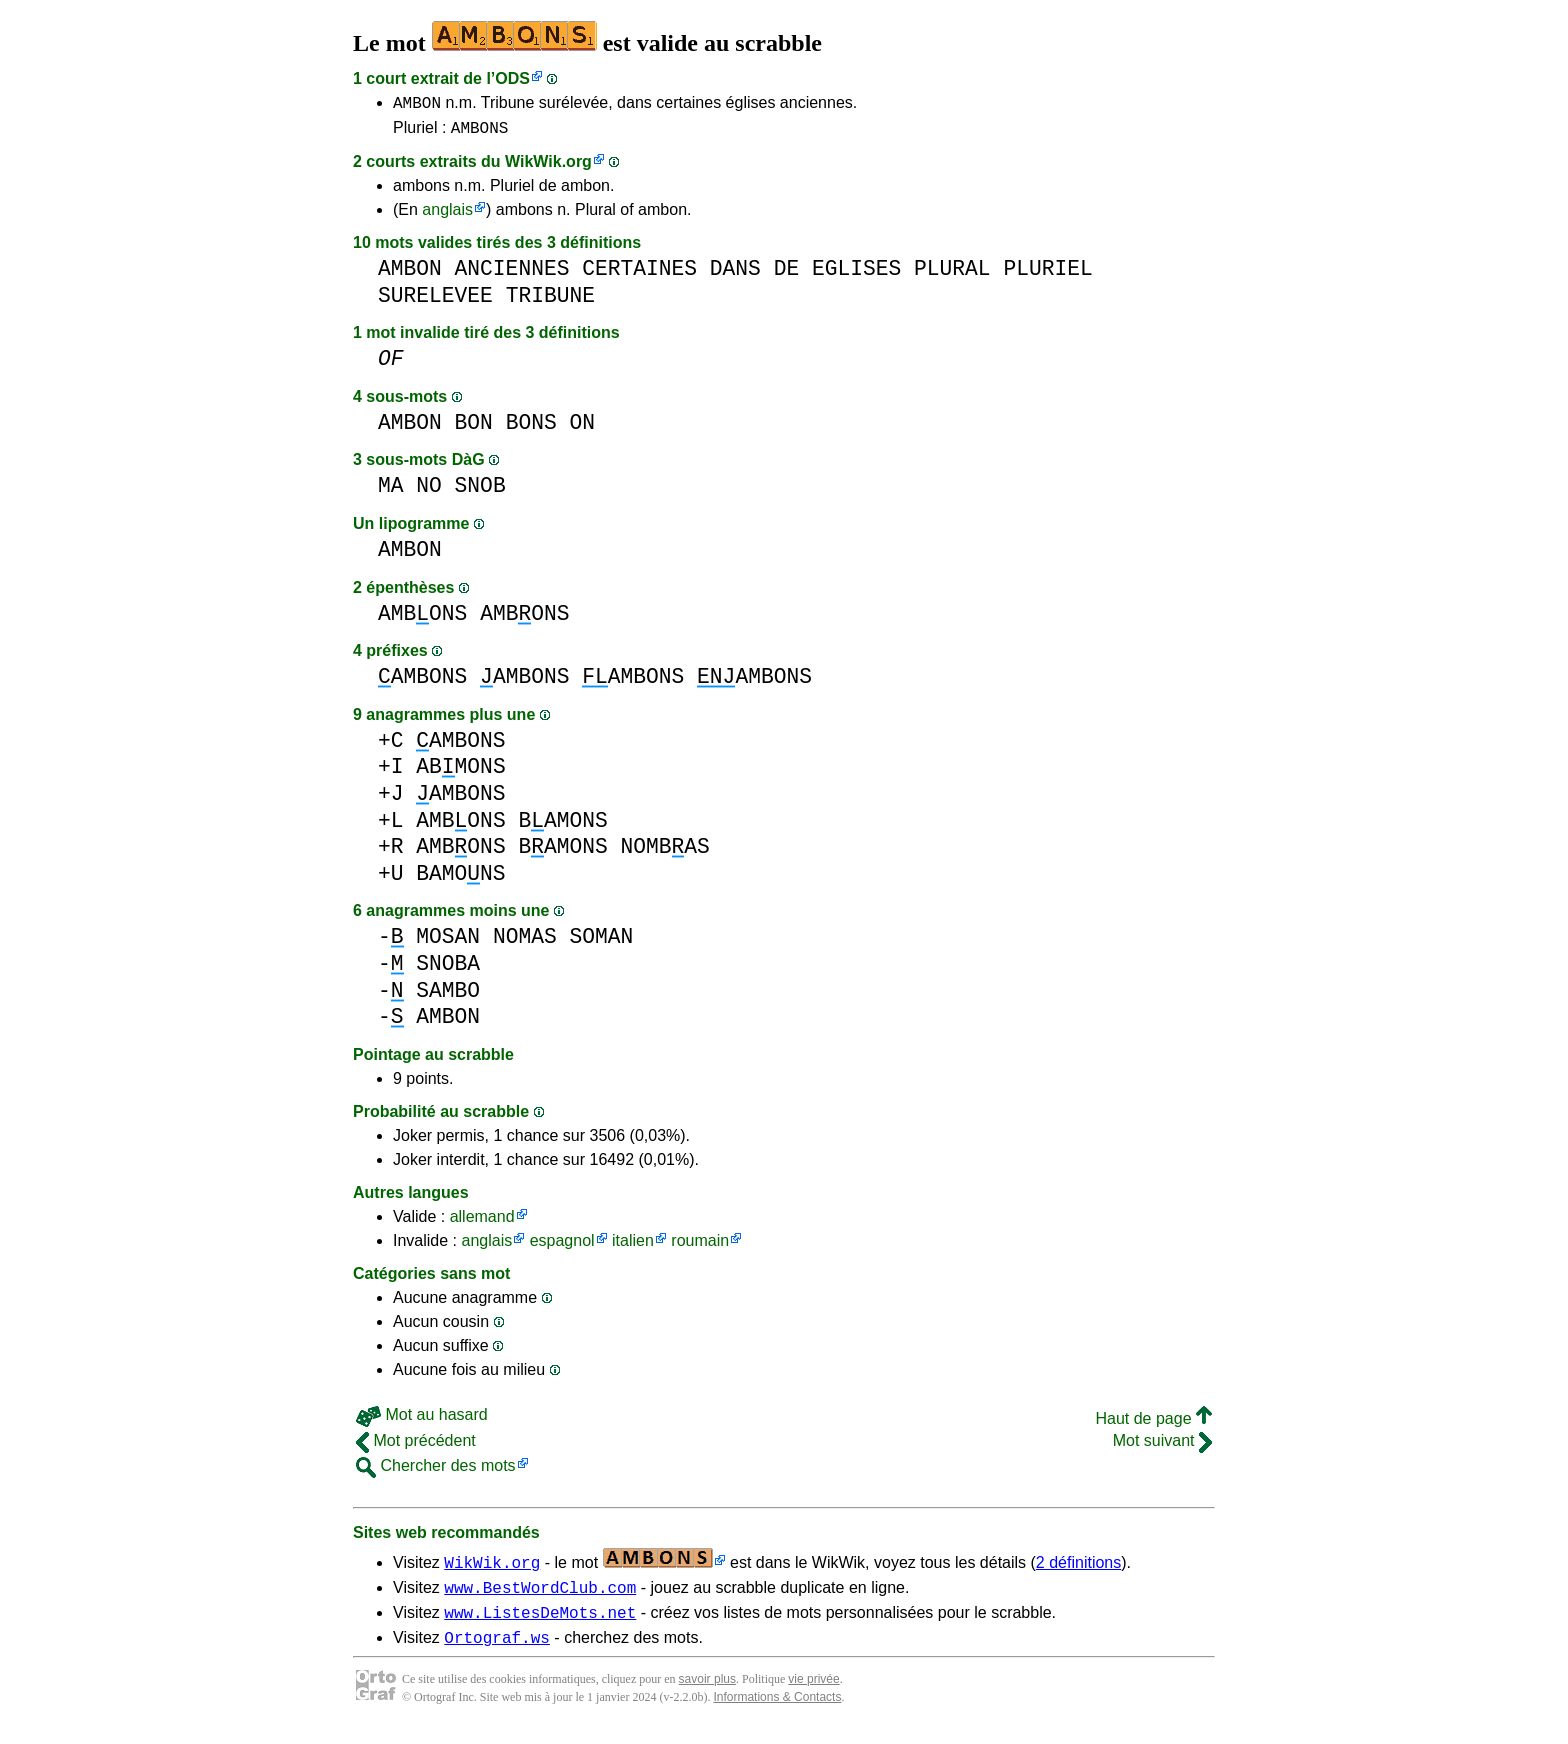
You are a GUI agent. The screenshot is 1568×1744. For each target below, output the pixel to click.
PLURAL (952, 274)
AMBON (417, 105)
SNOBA (448, 969)
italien (633, 1246)
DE (787, 274)
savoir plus (707, 1694)
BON (474, 428)
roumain (700, 1246)
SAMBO (448, 996)
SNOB (480, 491)
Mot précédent (416, 1446)
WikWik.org (548, 167)
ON (582, 428)
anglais (447, 215)
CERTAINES (639, 274)
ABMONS (460, 772)
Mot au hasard (422, 1420)
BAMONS (562, 826)
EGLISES (856, 274)
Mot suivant (1162, 1446)
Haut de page (1153, 1424)
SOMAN (601, 942)
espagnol (562, 1246)
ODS (512, 78)
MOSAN (448, 942)
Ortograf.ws (497, 1652)
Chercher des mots (436, 1471)
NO (429, 491)
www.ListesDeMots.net (540, 1624)
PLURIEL (1047, 274)
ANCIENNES (512, 274)
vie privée (813, 1694)
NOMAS (525, 942)
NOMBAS (664, 852)
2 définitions (1078, 1568)
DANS (735, 274)
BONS (531, 428)
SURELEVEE (435, 301)
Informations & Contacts (777, 1712)
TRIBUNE (550, 301)
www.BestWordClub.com (540, 1596)
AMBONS (480, 133)
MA (391, 491)
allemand (482, 1222)
